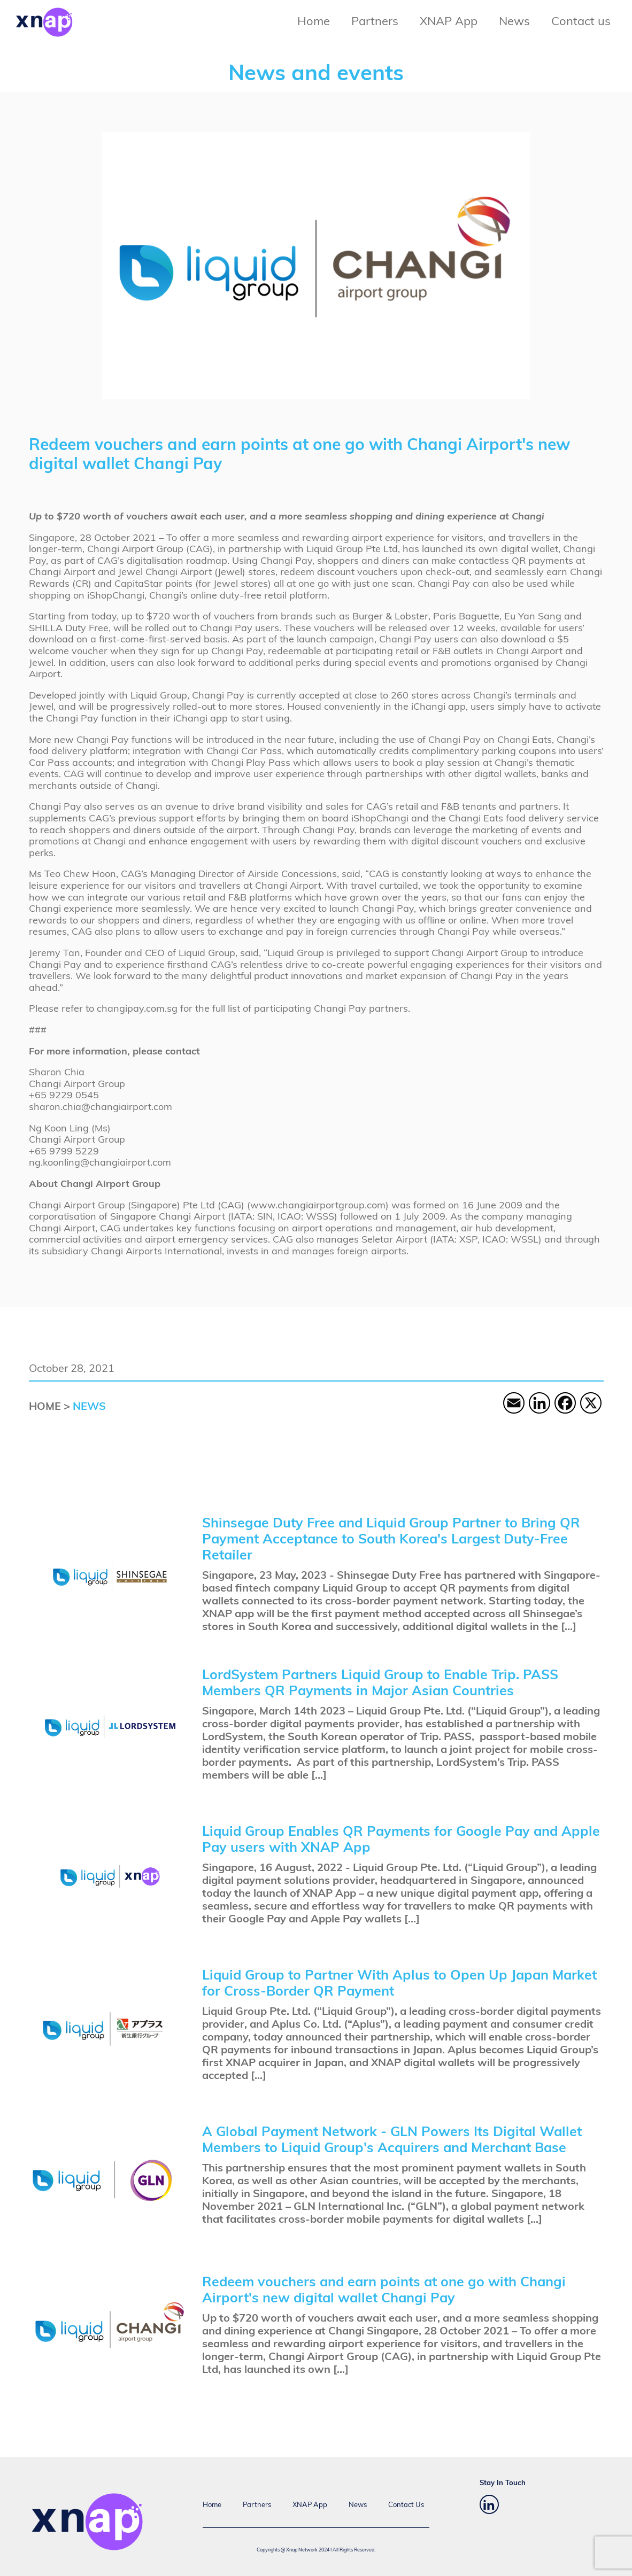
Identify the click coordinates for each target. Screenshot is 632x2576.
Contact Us (406, 2505)
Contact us (581, 22)
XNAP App (448, 22)
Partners (374, 22)
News (514, 22)
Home (313, 22)
